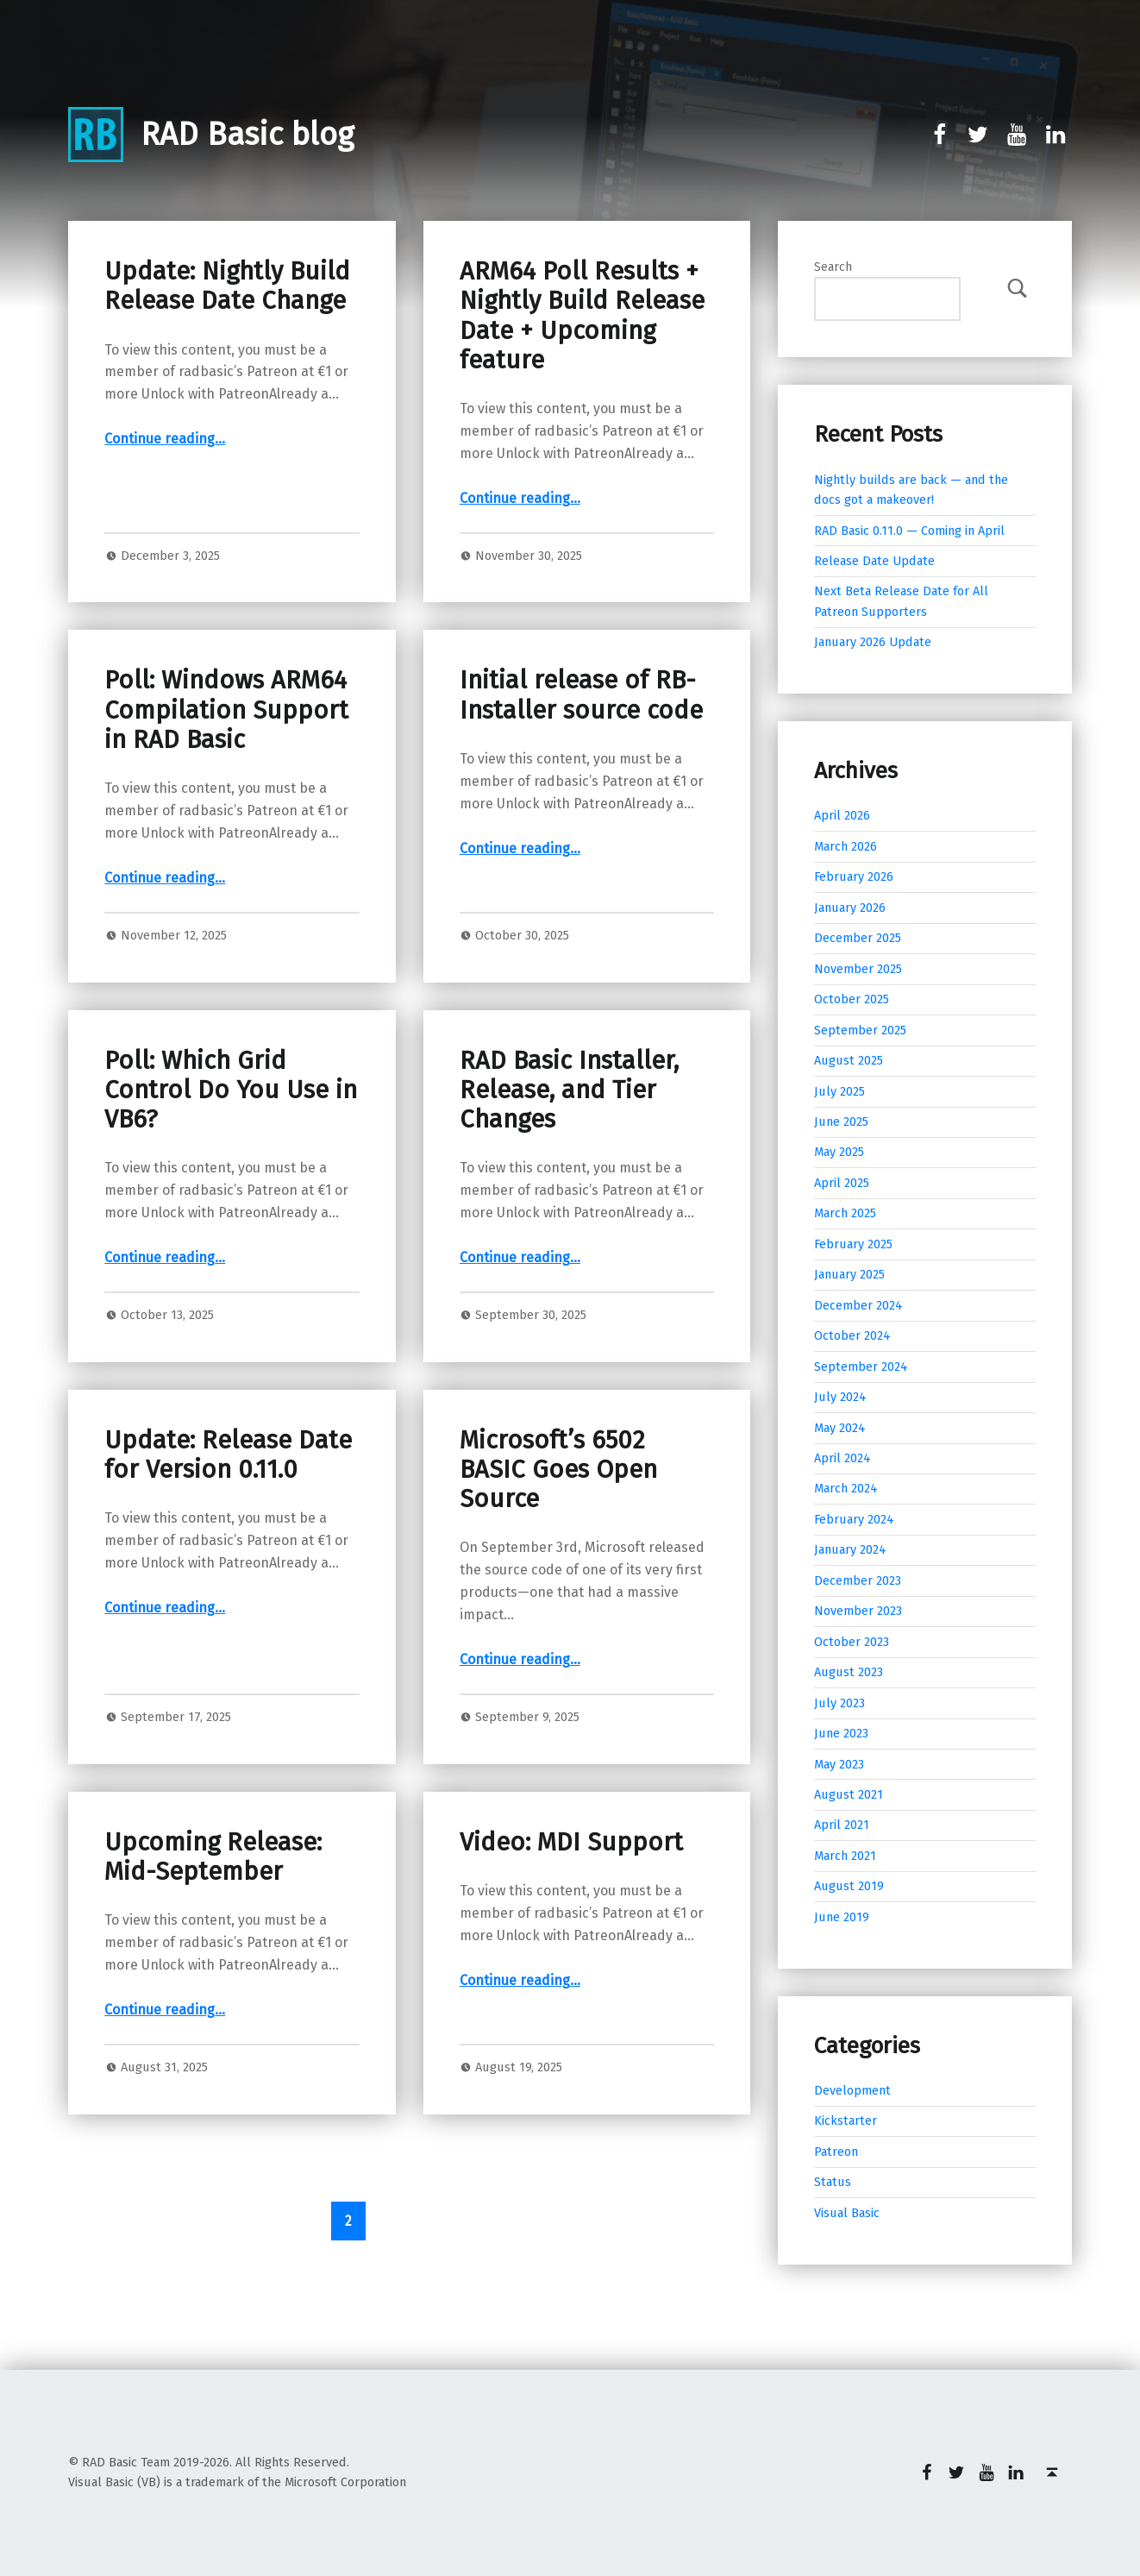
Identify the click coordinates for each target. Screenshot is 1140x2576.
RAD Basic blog (247, 135)
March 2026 (845, 846)
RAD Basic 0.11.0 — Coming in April (909, 530)
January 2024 (850, 1549)
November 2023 (858, 1610)
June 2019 (841, 1917)
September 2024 (861, 1366)
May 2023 (839, 1764)
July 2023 (839, 1703)
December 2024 (858, 1305)
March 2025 (845, 1213)
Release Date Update (874, 561)
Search (833, 266)
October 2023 (851, 1641)
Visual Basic (847, 2213)
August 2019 (849, 1886)
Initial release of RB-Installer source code (581, 695)
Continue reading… (164, 438)
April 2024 (842, 1458)
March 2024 (846, 1488)
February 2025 (853, 1244)
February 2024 (854, 1519)
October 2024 (852, 1335)
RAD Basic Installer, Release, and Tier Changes (569, 1090)
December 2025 (857, 938)
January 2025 (849, 1274)
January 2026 (850, 907)
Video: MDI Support (571, 1842)
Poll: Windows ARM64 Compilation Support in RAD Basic (226, 710)
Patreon (836, 2151)
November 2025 (858, 969)
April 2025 (841, 1183)
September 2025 (860, 1030)
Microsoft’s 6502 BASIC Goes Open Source (558, 1470)
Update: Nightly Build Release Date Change (227, 286)
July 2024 (840, 1396)
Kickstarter (845, 2120)
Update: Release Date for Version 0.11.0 (228, 1455)
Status (832, 2182)
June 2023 (841, 1733)
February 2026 (853, 876)
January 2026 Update (872, 642)
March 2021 (845, 1855)
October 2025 (851, 999)
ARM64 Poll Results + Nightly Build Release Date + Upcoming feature (582, 315)
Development (852, 2090)
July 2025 (839, 1091)
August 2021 (848, 1794)
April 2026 (842, 815)
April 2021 (841, 1824)
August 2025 (848, 1060)
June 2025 (841, 1121)
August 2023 (848, 1672)
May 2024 (840, 1428)
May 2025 (839, 1151)
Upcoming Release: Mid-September (213, 1857)
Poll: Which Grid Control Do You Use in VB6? (230, 1090)
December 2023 (857, 1580)
